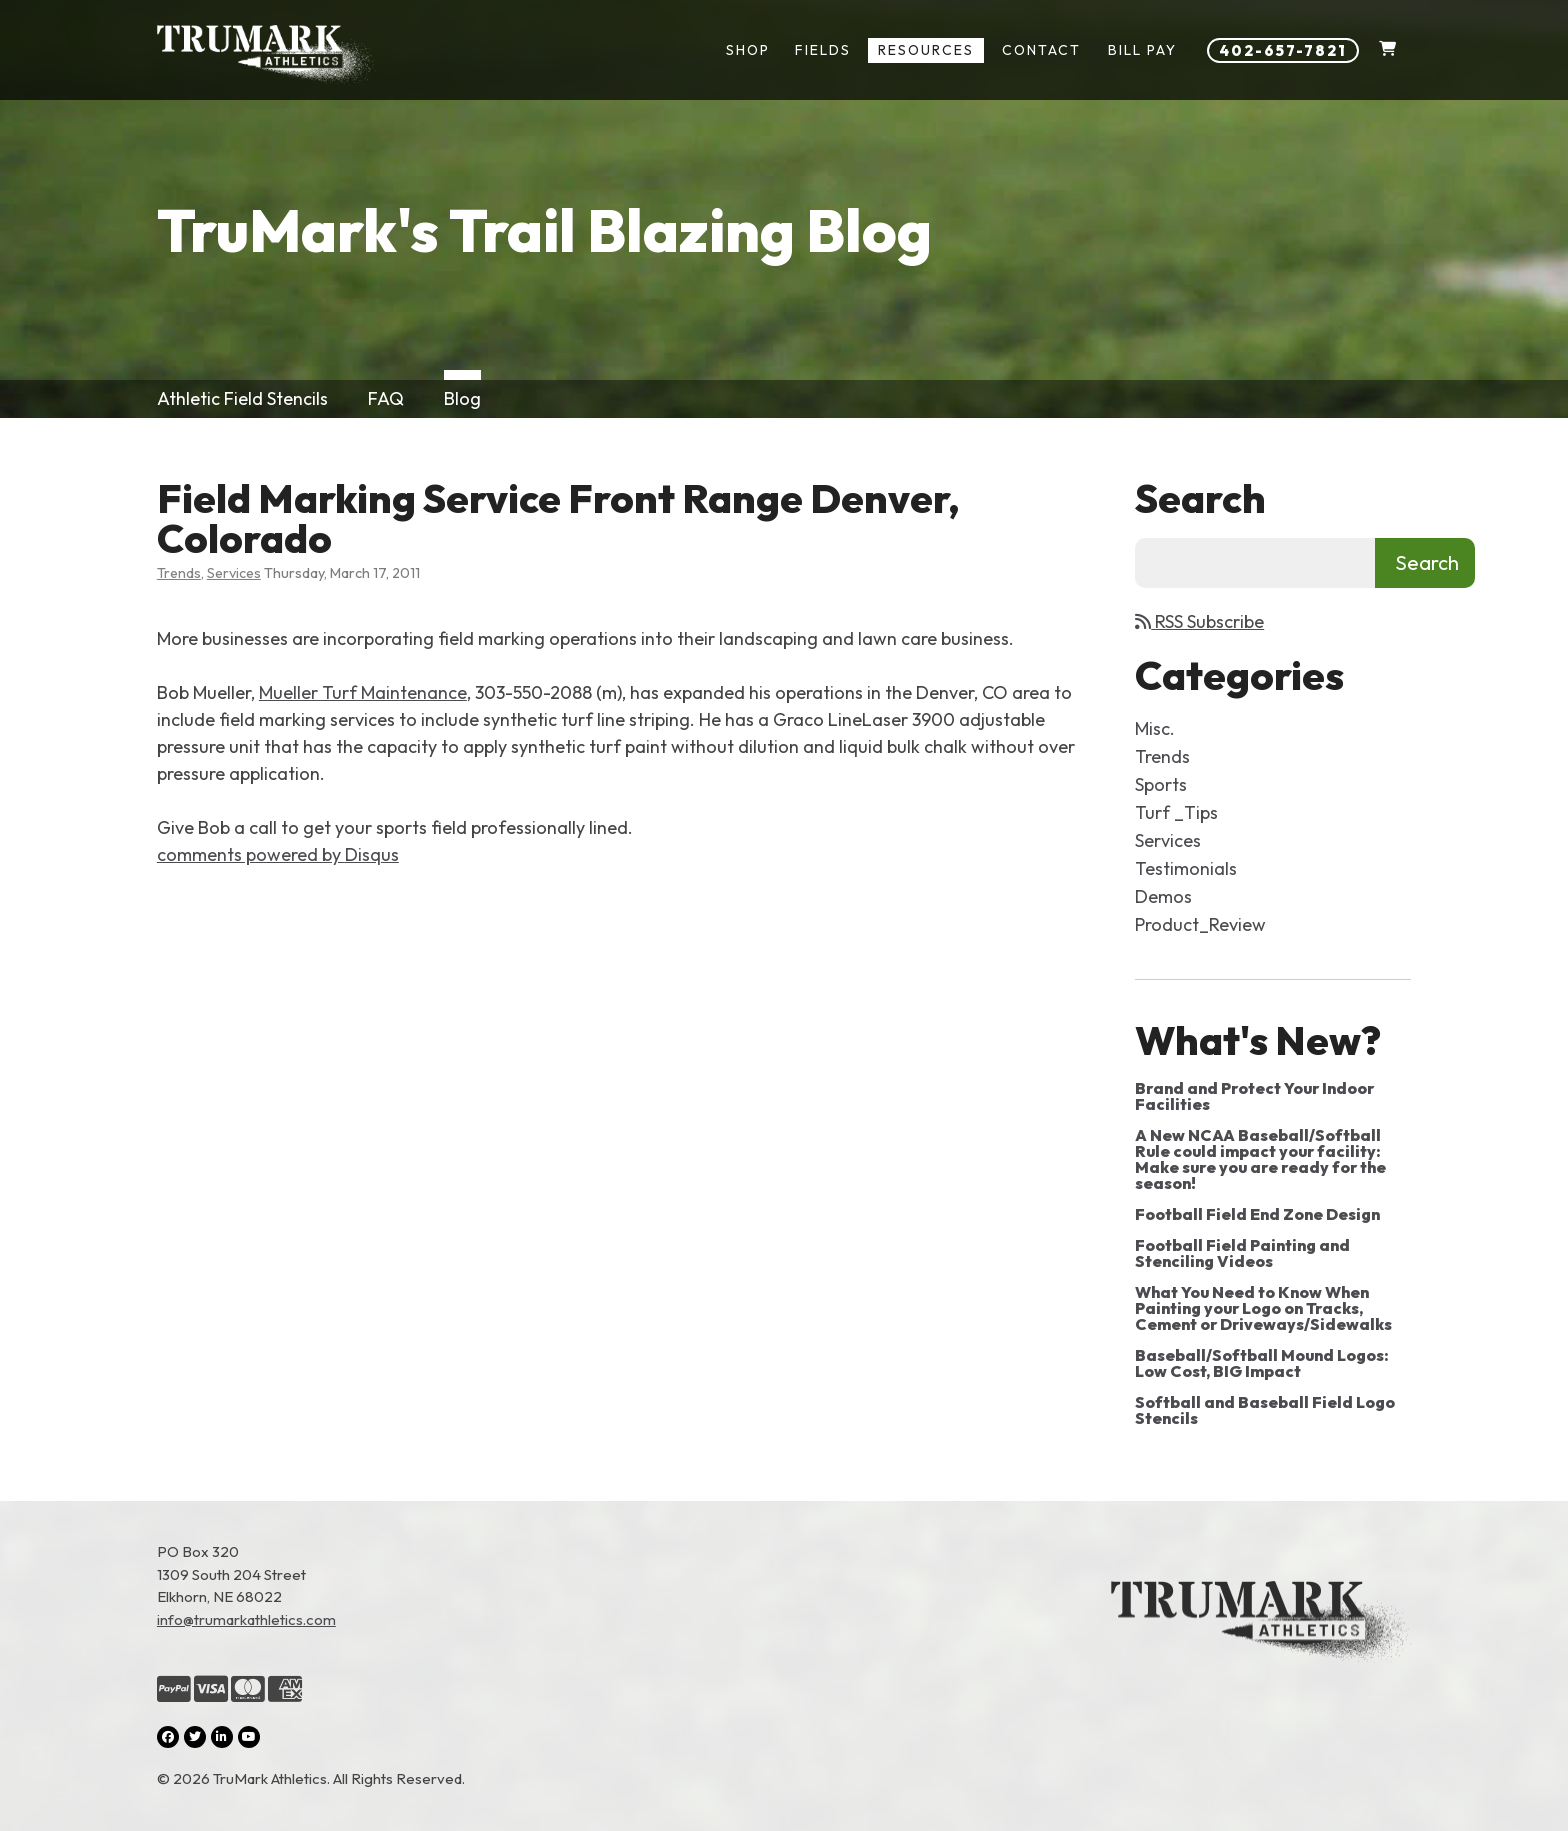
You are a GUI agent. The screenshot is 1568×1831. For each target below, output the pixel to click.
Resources (926, 50)
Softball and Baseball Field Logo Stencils (1265, 1410)
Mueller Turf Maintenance (363, 692)
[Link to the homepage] (1261, 1666)
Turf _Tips (1176, 812)
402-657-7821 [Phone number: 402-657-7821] (1283, 50)
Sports (1161, 784)
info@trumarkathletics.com (246, 1619)
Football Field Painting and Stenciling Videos (1242, 1253)
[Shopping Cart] (1387, 50)
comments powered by (278, 854)
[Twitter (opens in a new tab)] (195, 1737)
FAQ (386, 398)
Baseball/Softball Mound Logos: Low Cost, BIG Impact (1262, 1363)
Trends (179, 573)
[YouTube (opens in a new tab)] (249, 1737)
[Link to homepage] (266, 55)
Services (234, 573)
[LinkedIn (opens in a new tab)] (222, 1737)
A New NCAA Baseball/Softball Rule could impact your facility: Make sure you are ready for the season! (1260, 1159)
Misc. (1155, 728)
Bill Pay (1142, 50)
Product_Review (1200, 924)
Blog (462, 398)
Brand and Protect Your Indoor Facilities (1254, 1096)
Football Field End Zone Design (1257, 1214)
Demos (1163, 896)
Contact (1041, 50)
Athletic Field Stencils (242, 398)
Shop (748, 50)
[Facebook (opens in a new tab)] (168, 1737)
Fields (823, 50)
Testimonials (1186, 868)
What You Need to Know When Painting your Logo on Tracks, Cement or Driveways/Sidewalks (1263, 1308)
